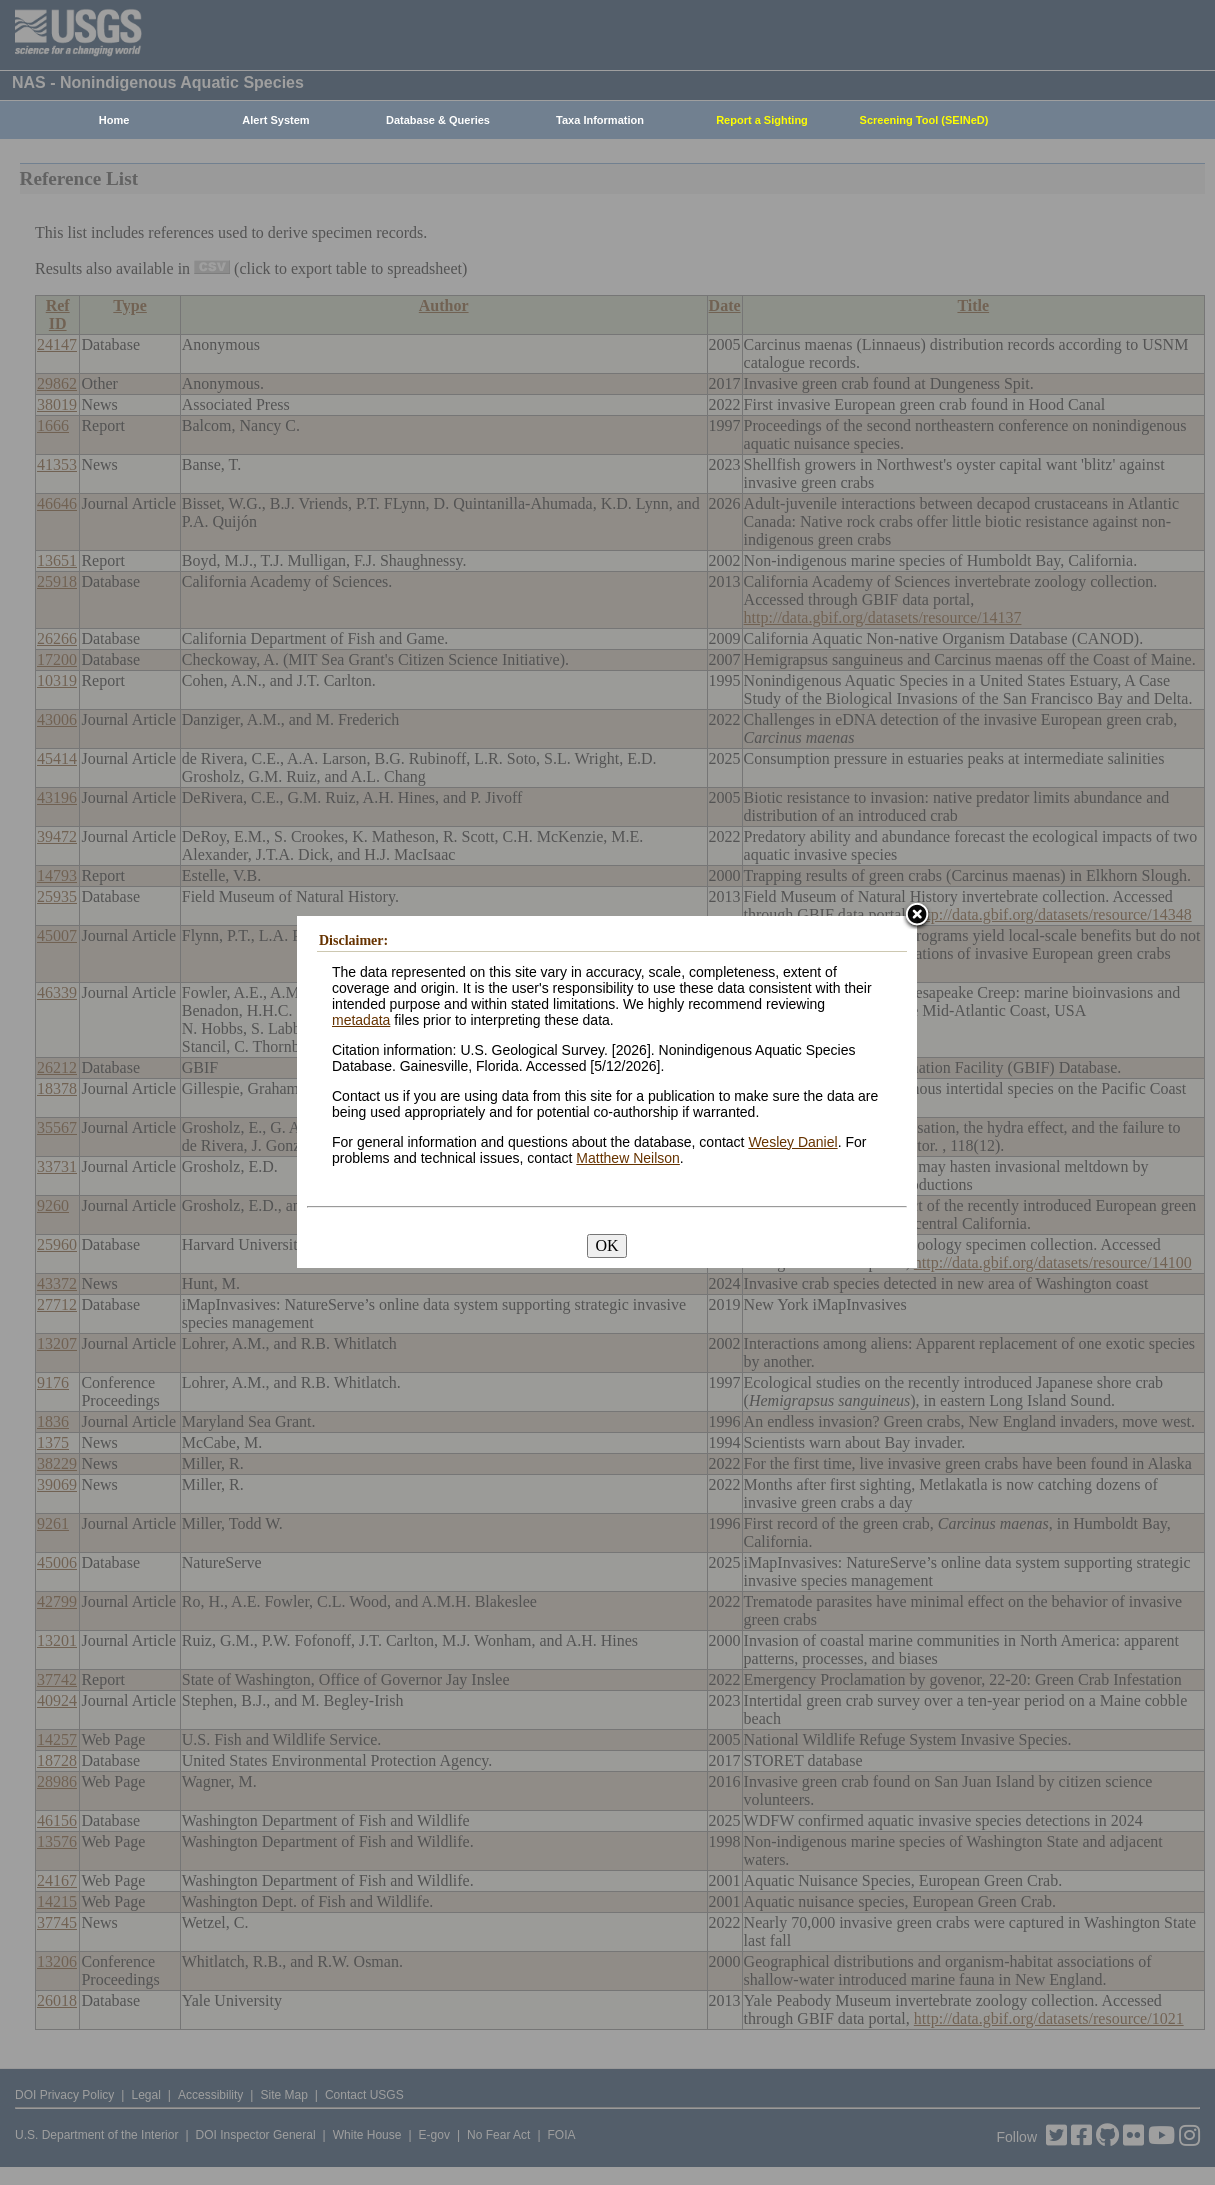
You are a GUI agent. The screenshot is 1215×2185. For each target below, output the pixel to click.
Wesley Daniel (792, 1142)
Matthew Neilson (628, 1158)
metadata (361, 1020)
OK (606, 1245)
